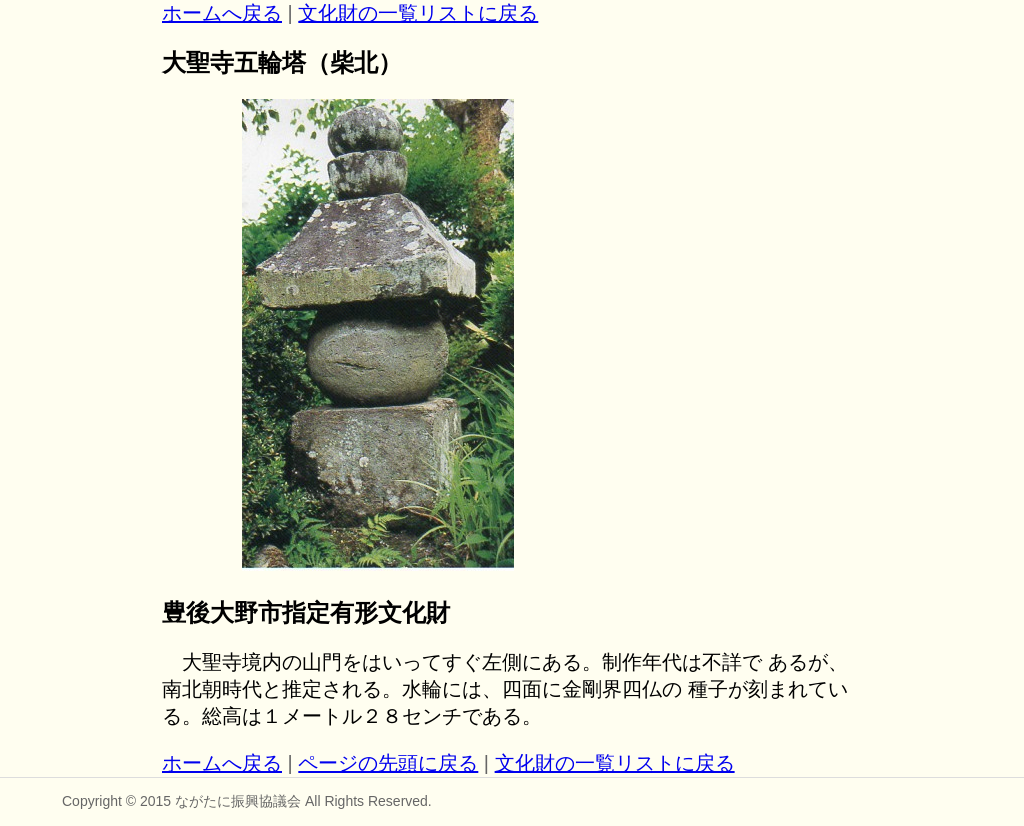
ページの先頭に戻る (388, 763)
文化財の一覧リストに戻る (418, 13)
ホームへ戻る (222, 13)
